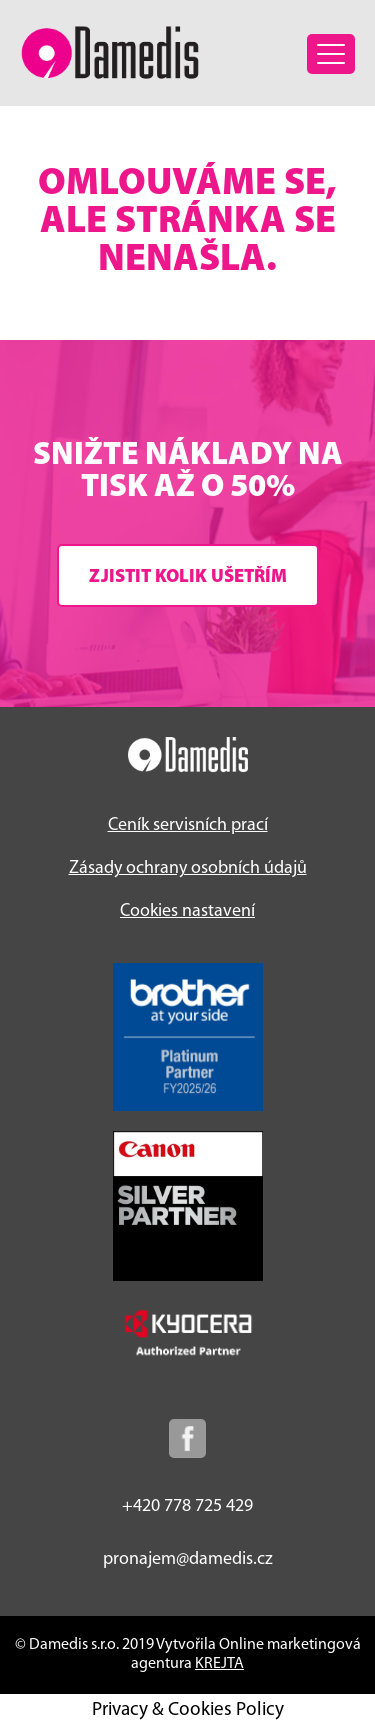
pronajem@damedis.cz (188, 1559)
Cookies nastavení (187, 911)
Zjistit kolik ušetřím (188, 577)
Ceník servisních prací (188, 825)
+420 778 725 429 (187, 1506)
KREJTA (219, 1664)
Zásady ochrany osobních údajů (188, 868)
